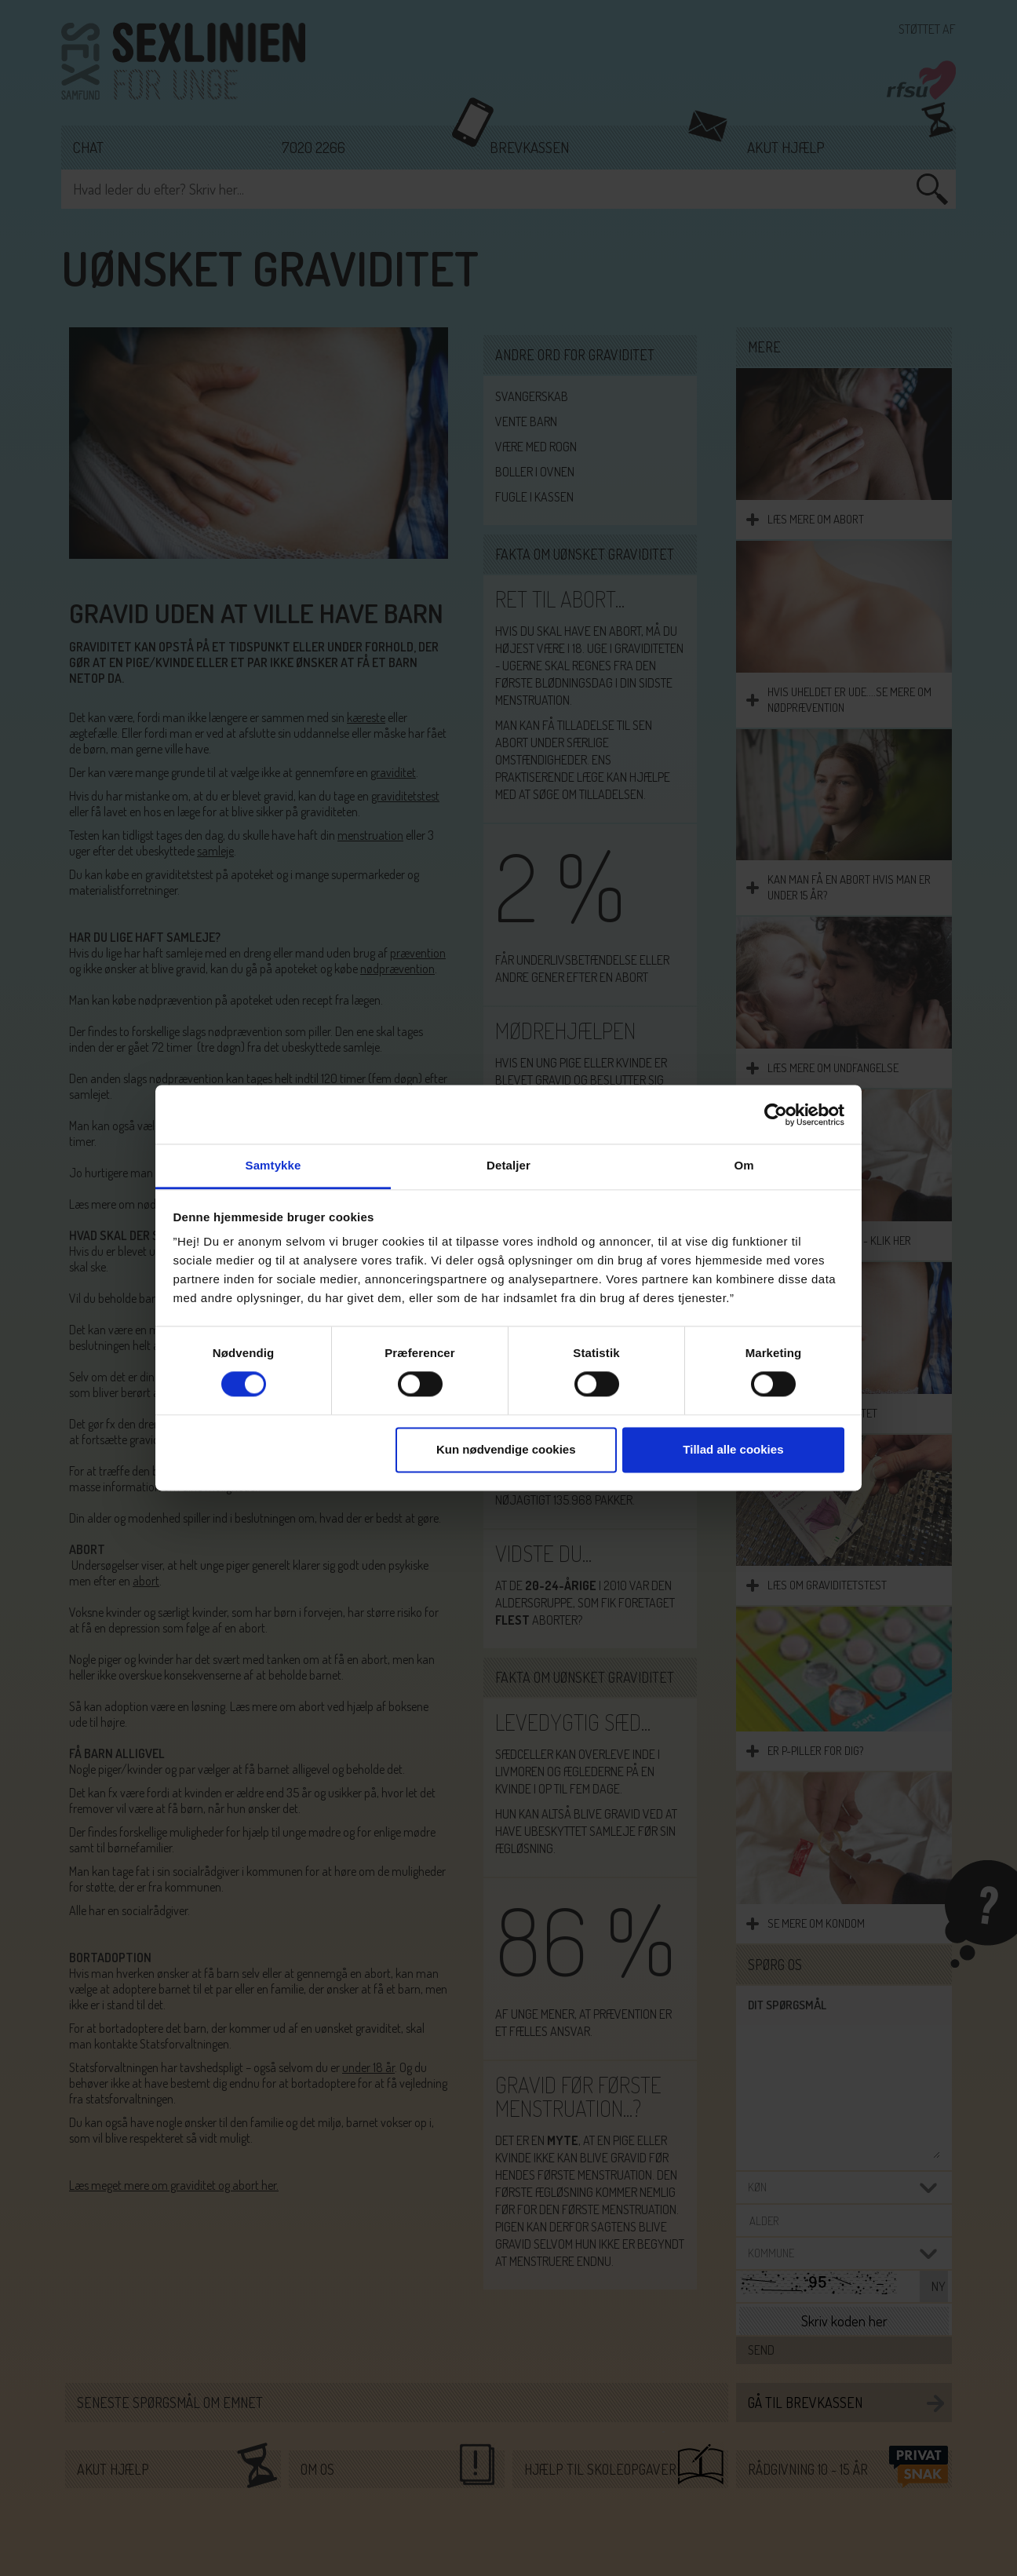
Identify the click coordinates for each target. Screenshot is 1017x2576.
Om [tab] (743, 1165)
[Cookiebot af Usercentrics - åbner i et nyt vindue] (775, 1114)
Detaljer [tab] (508, 1165)
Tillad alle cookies (733, 1449)
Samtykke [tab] (273, 1165)
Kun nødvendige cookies (506, 1449)
